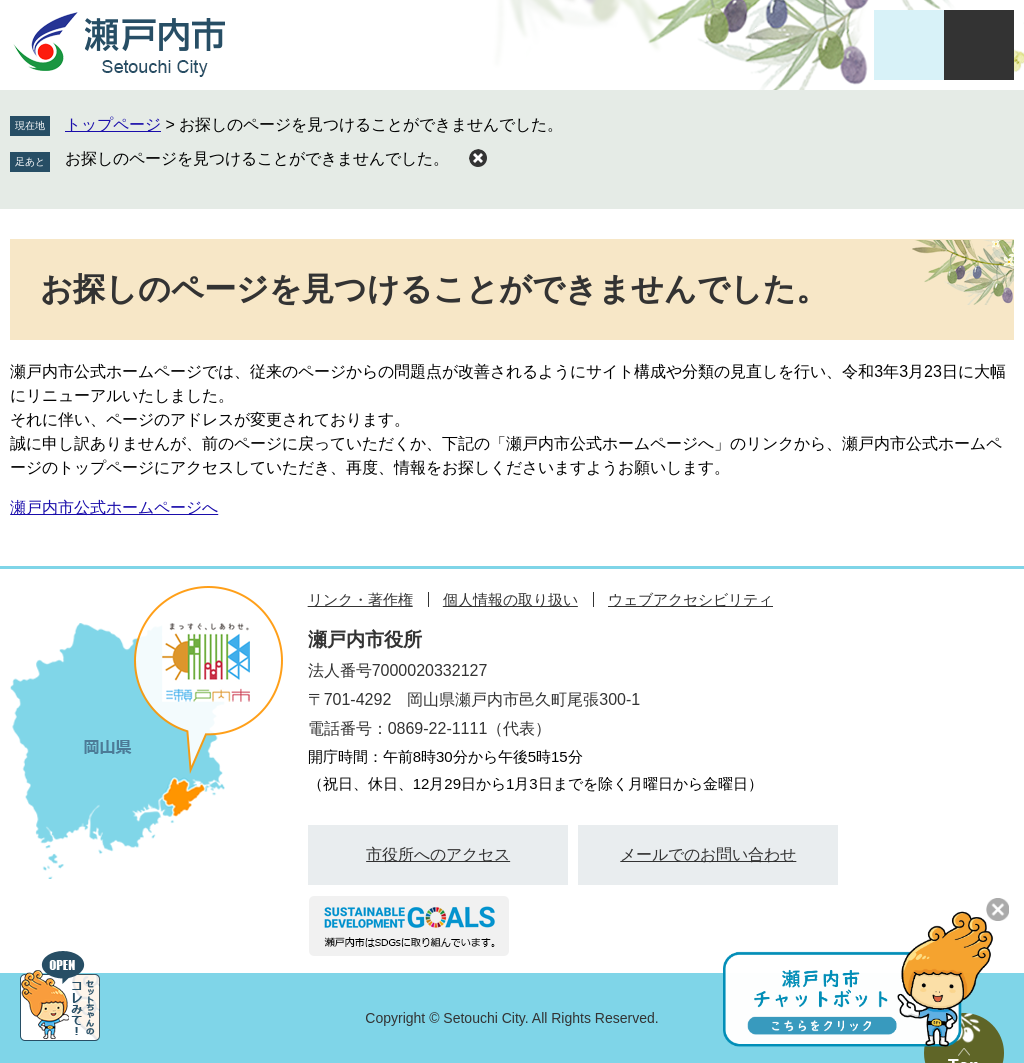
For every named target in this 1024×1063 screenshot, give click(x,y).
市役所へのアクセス (438, 854)
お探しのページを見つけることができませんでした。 (257, 158)
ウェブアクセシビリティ (690, 599)
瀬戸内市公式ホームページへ (114, 507)
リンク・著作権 (360, 599)
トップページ (113, 124)
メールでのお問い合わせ (708, 854)
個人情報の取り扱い (510, 599)
